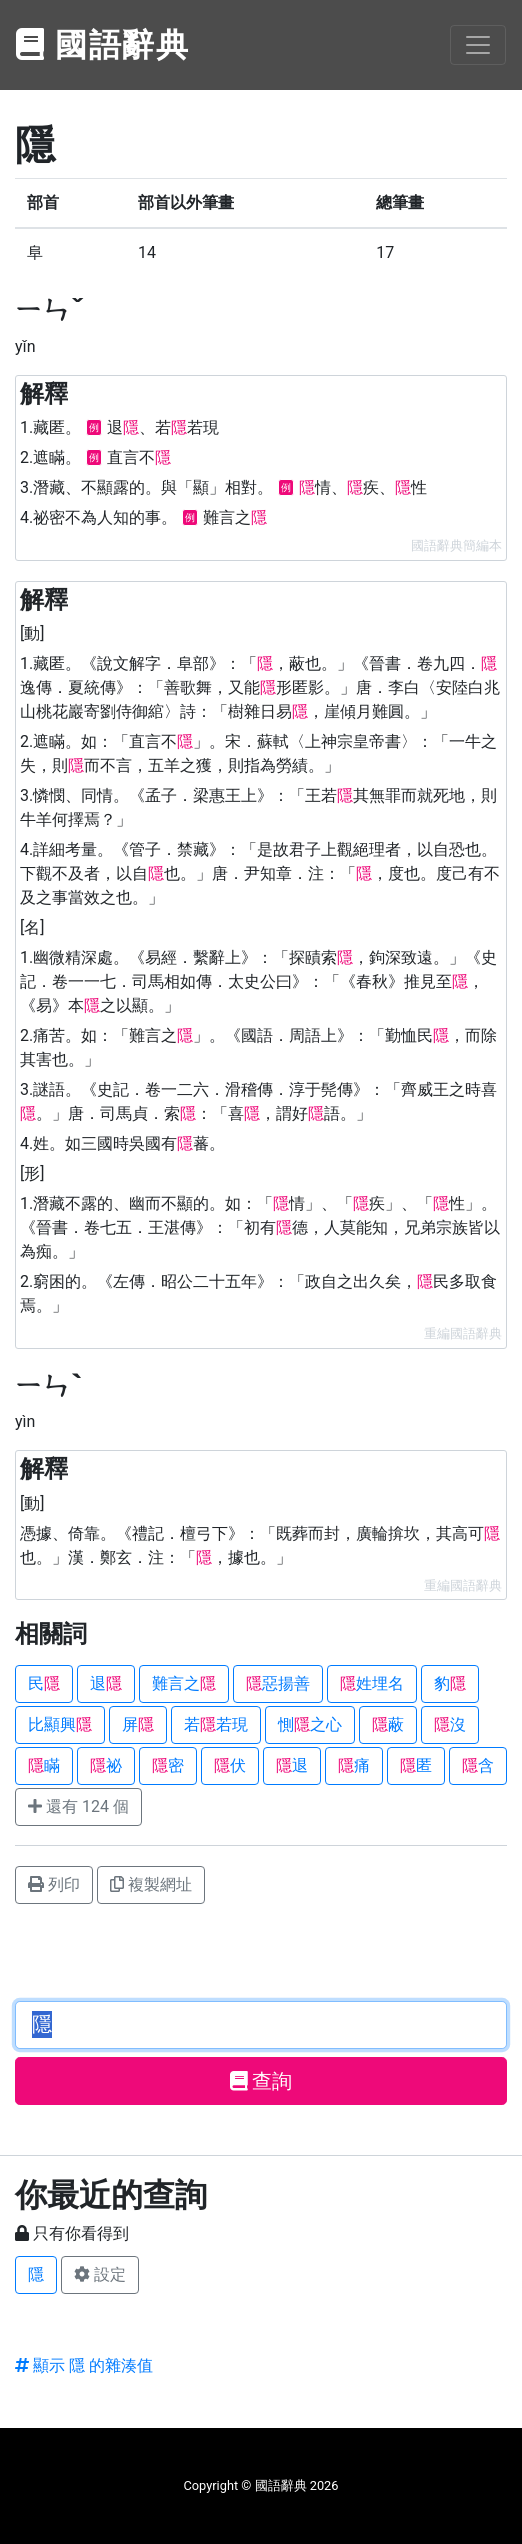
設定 (100, 2274)
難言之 (184, 1683)
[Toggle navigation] (478, 45)
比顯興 (60, 1724)
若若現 (216, 1724)
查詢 (261, 2081)
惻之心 (310, 1724)
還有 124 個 (78, 1806)
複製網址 (151, 1884)
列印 (54, 1884)
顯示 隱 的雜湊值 (84, 2365)
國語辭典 (103, 45)
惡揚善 (278, 1683)
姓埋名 (372, 1683)
